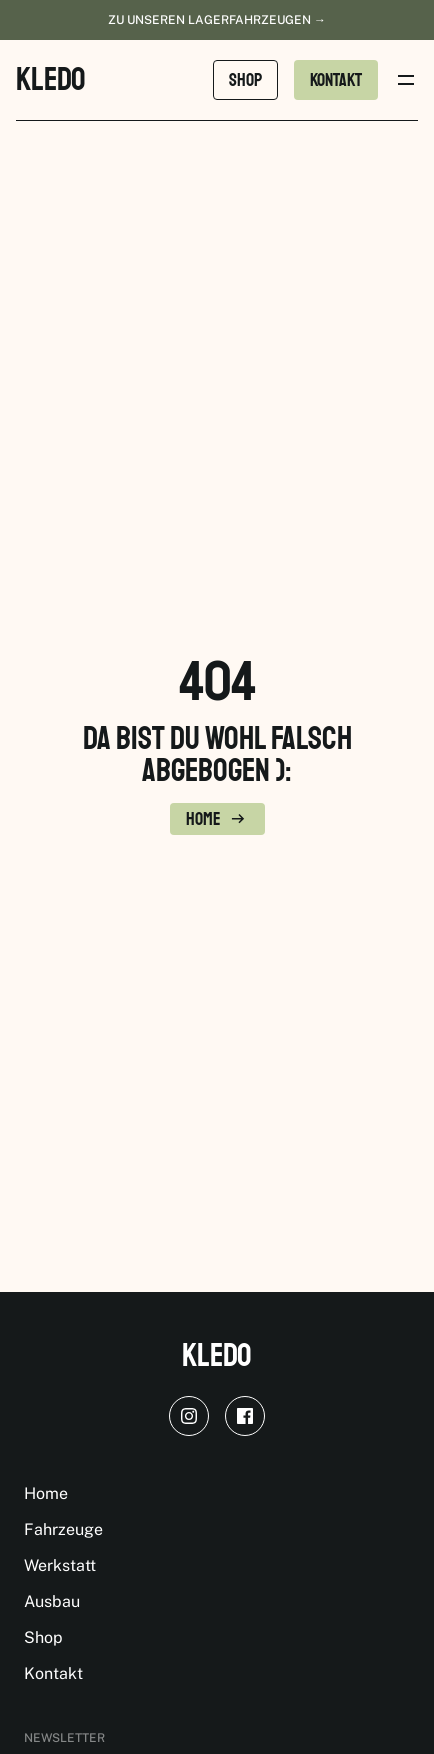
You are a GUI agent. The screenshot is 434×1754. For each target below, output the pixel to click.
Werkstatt (60, 1565)
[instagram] (189, 1416)
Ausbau (52, 1601)
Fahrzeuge (63, 1529)
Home (46, 1493)
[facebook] (245, 1416)
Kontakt (53, 1673)
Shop (43, 1637)
